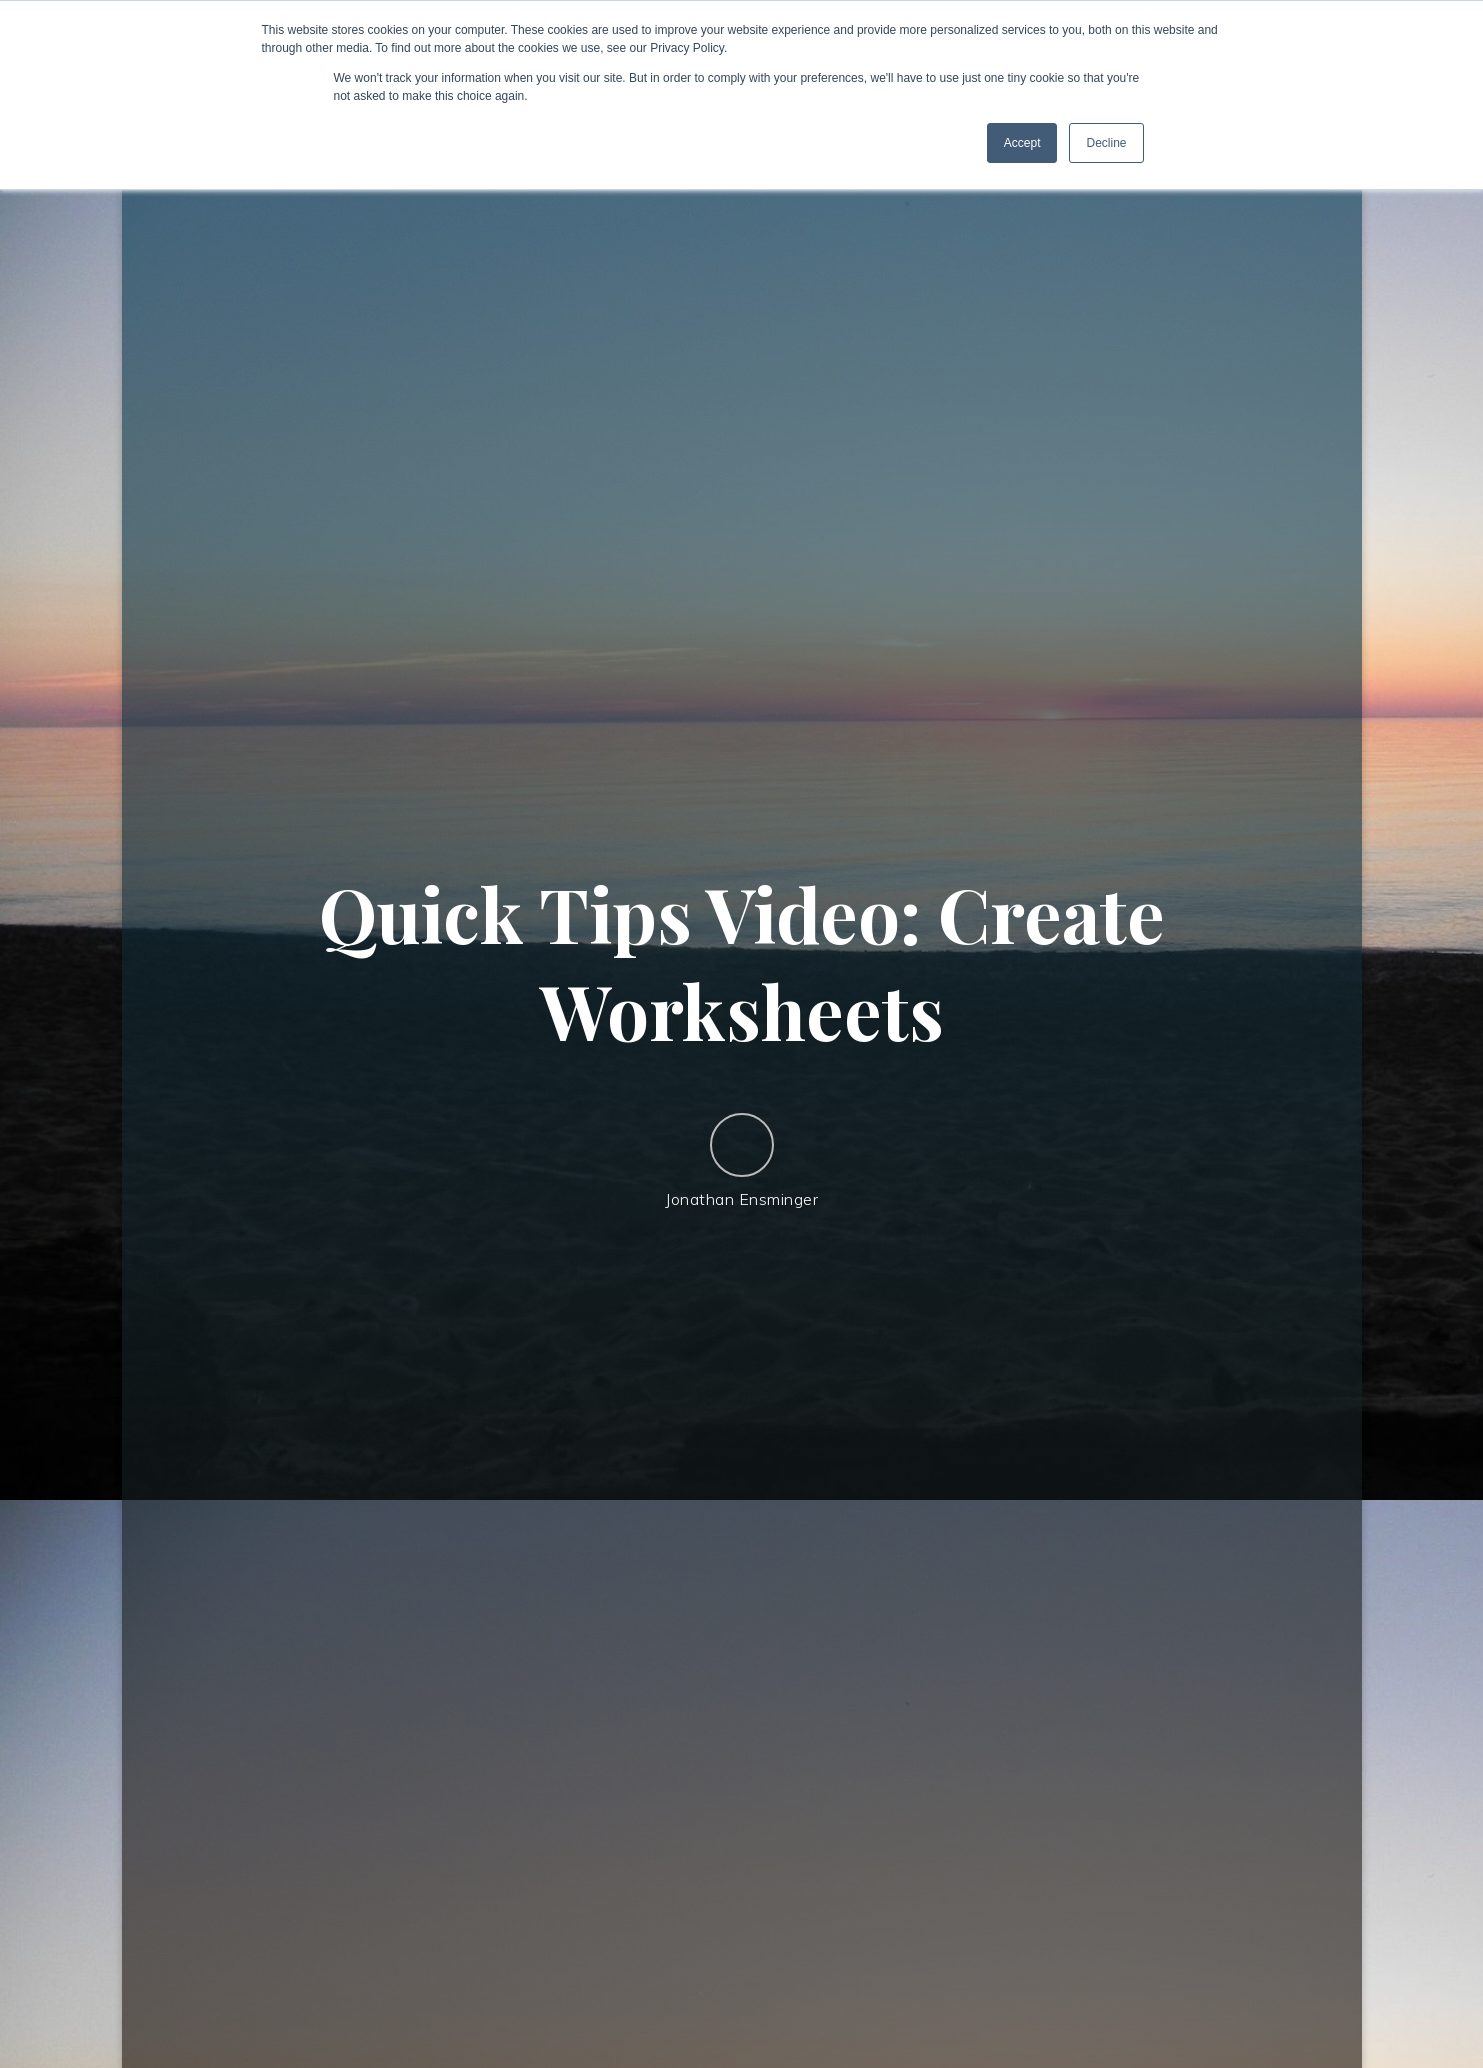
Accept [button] (1022, 143)
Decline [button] (1106, 143)
